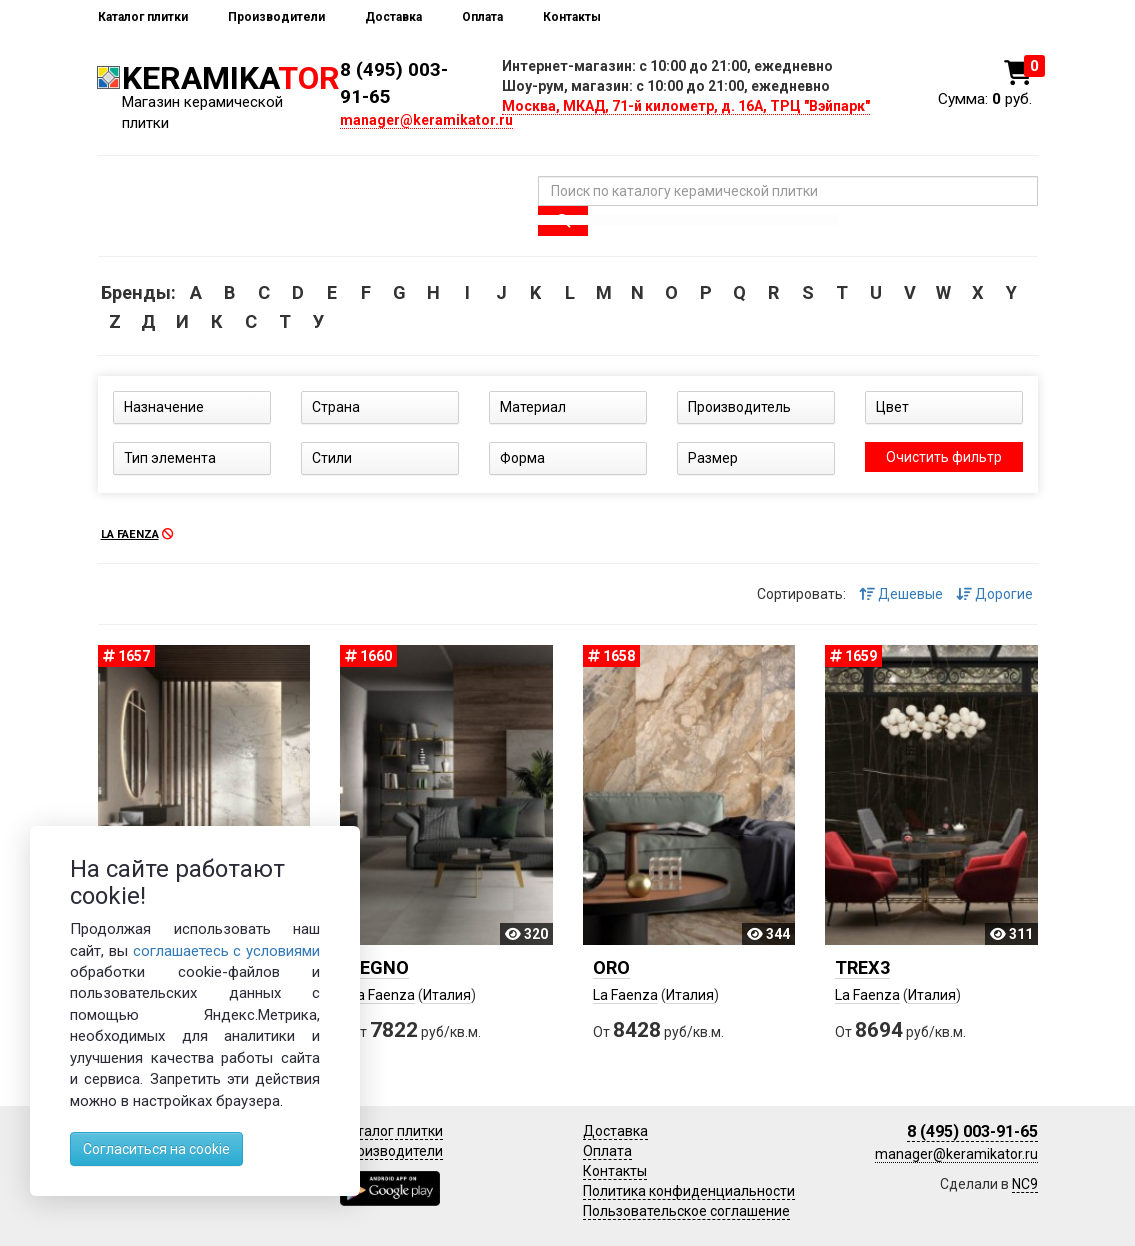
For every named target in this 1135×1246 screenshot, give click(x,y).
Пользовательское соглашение (686, 1211)
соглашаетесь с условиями (227, 951)
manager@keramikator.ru (426, 120)
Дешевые (901, 594)
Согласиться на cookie (156, 1149)
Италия (447, 995)
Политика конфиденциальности (689, 1191)
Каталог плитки (143, 17)
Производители (276, 17)
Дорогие (994, 594)
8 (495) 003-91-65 (972, 1131)
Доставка (393, 17)
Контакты (572, 17)
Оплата (482, 17)
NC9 (1025, 1184)
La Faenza (382, 995)
